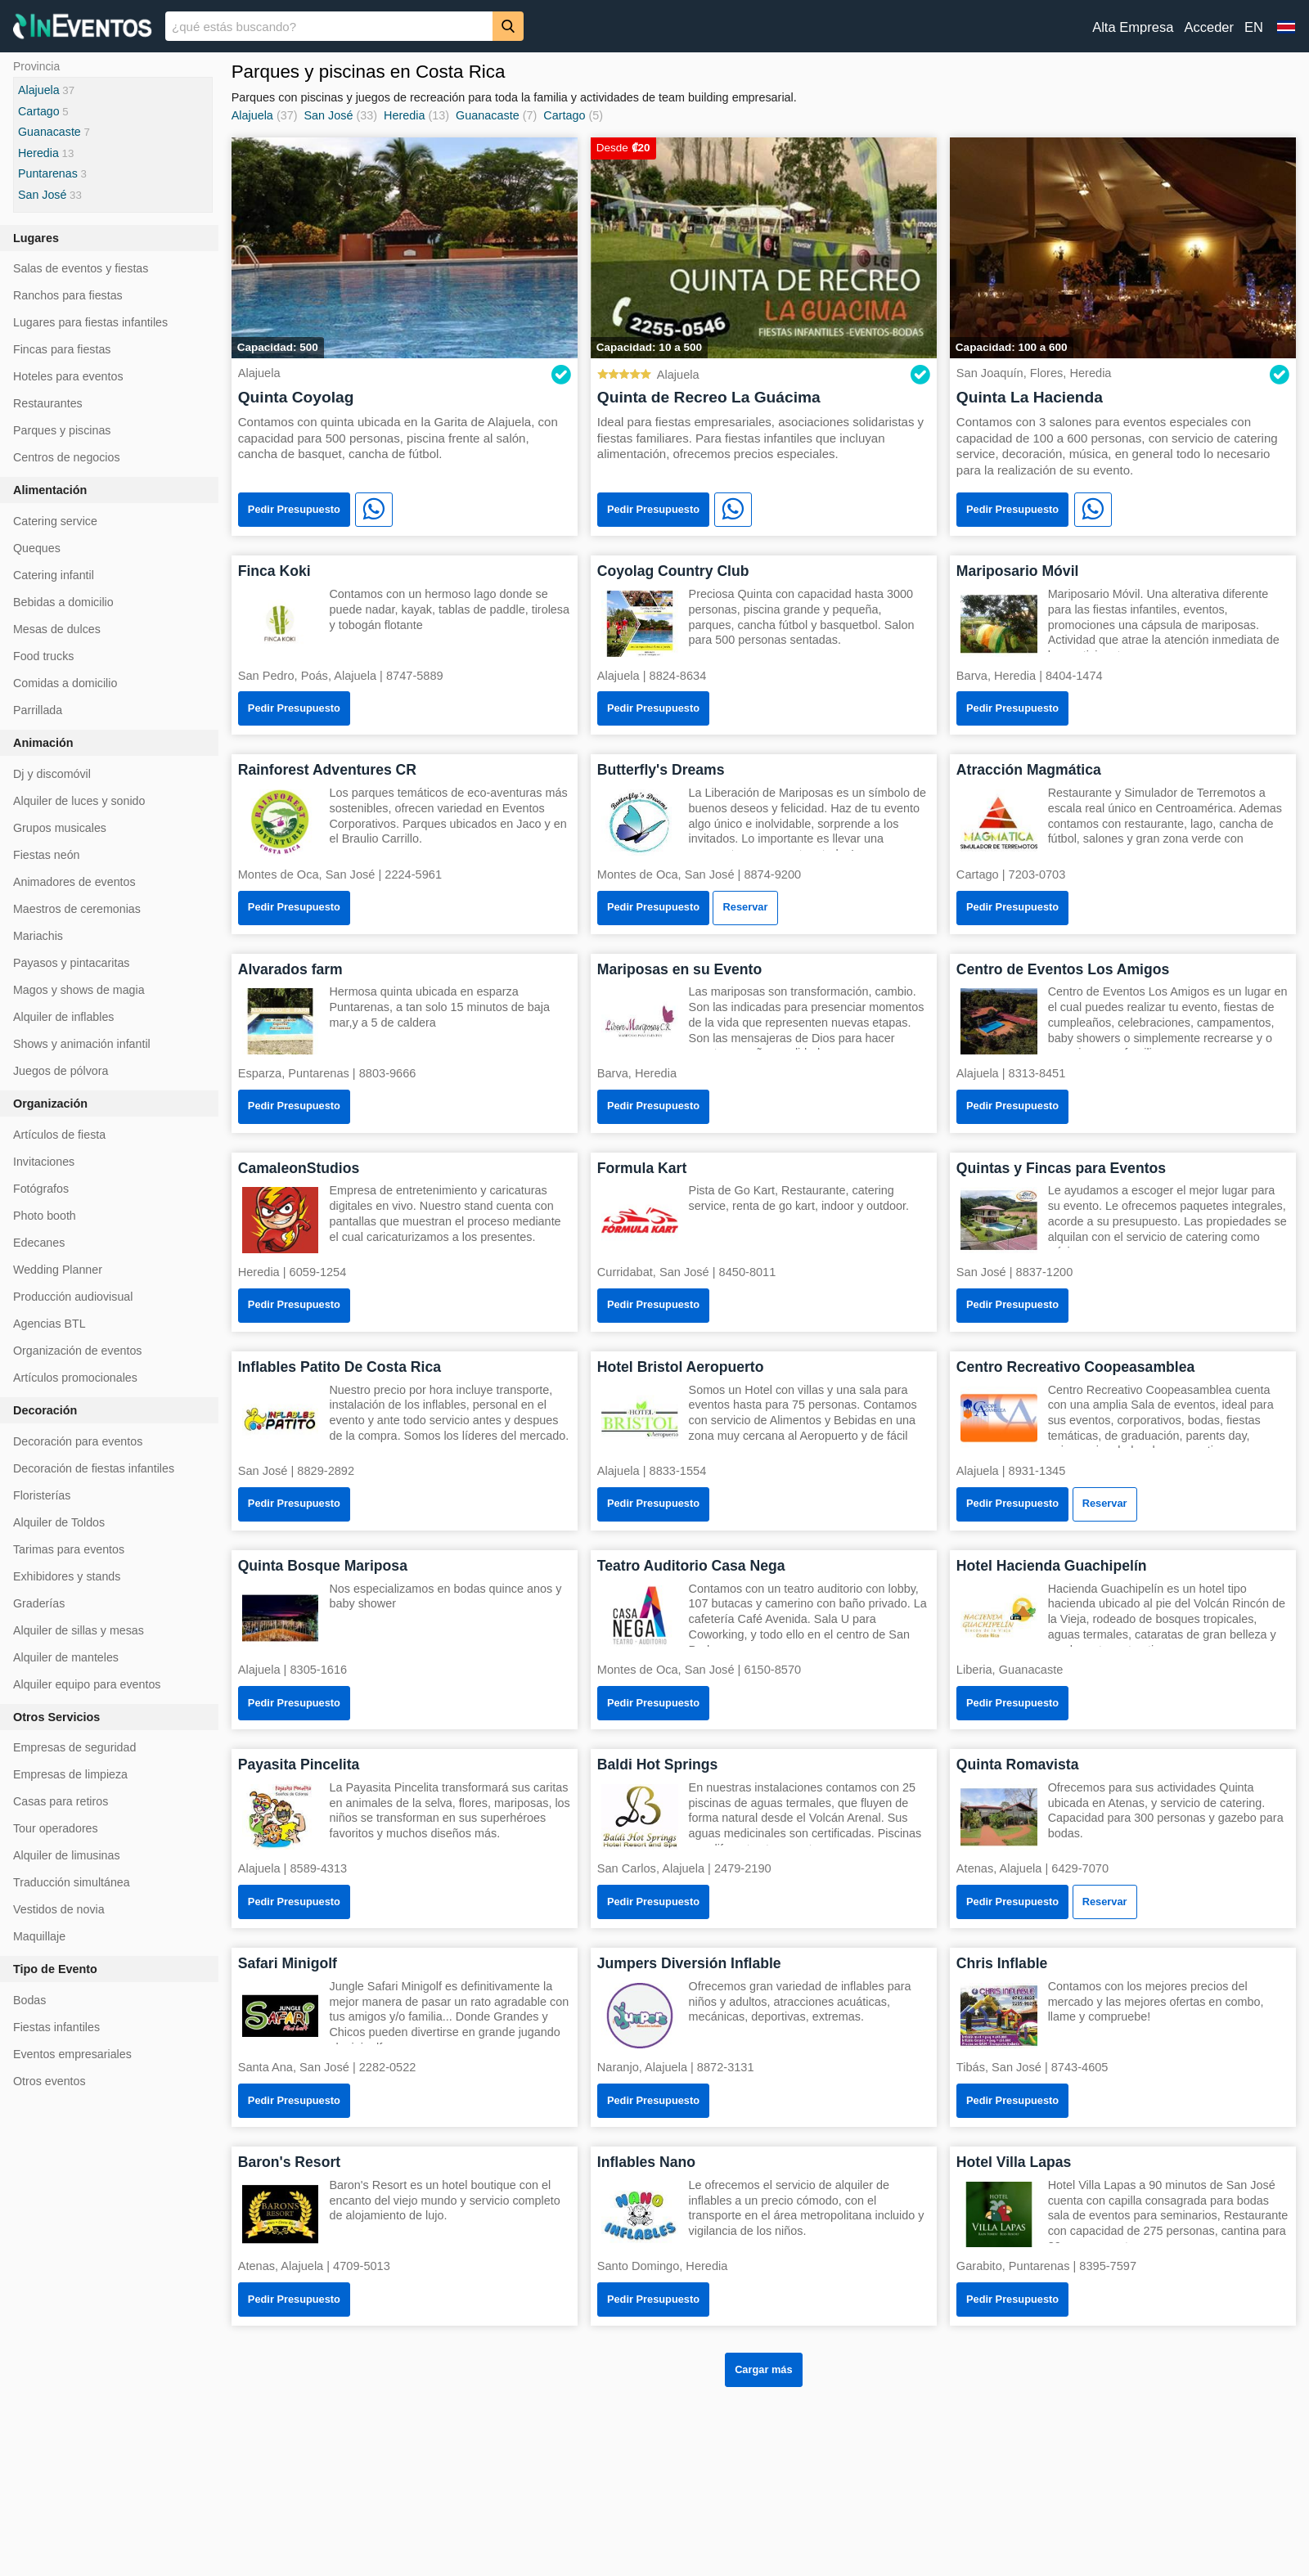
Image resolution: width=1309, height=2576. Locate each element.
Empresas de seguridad (74, 1747)
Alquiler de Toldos (59, 1522)
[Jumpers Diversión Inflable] (639, 2014)
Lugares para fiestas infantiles (90, 322)
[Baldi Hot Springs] (639, 1816)
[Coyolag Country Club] (639, 622)
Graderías (39, 1603)
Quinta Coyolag (296, 397)
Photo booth (44, 1215)
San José (328, 115)
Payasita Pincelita (299, 1764)
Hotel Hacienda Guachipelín (1051, 1566)
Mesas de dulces (57, 629)
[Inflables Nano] (639, 2213)
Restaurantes (48, 403)
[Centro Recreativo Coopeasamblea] (998, 1418)
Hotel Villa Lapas (1013, 2162)
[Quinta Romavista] (998, 1816)
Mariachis (38, 935)
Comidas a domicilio (65, 683)
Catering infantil (53, 575)
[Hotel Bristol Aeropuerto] (639, 1418)
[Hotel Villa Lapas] (998, 2213)
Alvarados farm (290, 969)
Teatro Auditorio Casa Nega (691, 1566)
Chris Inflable (1001, 1963)
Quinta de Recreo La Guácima (709, 397)
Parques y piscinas (61, 430)
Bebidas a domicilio (63, 602)
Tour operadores (55, 1828)
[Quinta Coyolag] (405, 247)
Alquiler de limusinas (66, 1855)
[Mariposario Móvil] (998, 622)
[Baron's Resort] (280, 2213)
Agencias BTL (49, 1323)
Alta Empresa (1132, 27)
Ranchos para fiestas (68, 295)
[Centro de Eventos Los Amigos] (998, 1020)
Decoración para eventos (77, 1441)
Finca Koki (274, 571)
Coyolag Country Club (673, 571)
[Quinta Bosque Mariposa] (280, 1617)
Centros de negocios (66, 457)
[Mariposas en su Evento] (639, 1020)
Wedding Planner (57, 1269)
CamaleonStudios (299, 1168)
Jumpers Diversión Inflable (689, 1963)
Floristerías (41, 1495)
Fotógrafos (41, 1188)
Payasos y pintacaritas (71, 962)
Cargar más (763, 2369)
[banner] (654, 26)
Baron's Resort (289, 2162)
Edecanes (39, 1242)
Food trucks (43, 656)
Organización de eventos (77, 1350)
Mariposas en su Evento (679, 969)
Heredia (404, 115)
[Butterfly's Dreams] (639, 821)
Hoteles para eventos (68, 376)
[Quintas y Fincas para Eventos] (998, 1219)
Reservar (745, 907)
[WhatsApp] (374, 509)
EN (1253, 27)
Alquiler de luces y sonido (79, 800)
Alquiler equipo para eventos (86, 1684)
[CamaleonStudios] (280, 1219)
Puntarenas (48, 173)
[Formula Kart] (639, 1219)
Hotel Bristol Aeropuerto (680, 1367)
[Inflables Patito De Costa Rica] (280, 1418)
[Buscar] (508, 25)
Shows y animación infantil (82, 1043)
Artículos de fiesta (59, 1134)
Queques (37, 548)
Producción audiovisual (73, 1296)
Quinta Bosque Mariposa (322, 1566)
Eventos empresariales (72, 2054)
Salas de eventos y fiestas (80, 268)
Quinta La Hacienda (1029, 397)
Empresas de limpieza (70, 1774)
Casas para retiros (60, 1801)
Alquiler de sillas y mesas (78, 1630)
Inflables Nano (646, 2162)
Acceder (1209, 27)
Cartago (564, 115)
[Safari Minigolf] (280, 2014)
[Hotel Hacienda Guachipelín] (998, 1617)
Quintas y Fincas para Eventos (1061, 1168)
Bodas (29, 2000)
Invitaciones (43, 1161)
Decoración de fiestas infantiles (93, 1468)
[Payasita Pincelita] (280, 1816)
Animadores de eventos (74, 881)
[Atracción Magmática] (998, 821)
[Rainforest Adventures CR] (280, 821)
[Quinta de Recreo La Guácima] (764, 247)
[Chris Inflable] (998, 2014)
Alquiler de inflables (63, 1016)
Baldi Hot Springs (657, 1764)
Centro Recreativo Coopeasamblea (1075, 1367)
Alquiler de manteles (66, 1657)
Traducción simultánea (71, 1882)
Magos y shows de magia (79, 989)
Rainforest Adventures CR (327, 770)
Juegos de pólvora (60, 1070)
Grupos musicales (59, 827)
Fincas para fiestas (61, 349)
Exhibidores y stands (66, 1576)
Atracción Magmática (1028, 770)
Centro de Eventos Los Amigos (1062, 969)
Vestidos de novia (59, 1909)
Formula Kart (642, 1168)
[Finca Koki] (280, 622)
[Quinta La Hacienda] (1123, 247)
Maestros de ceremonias (77, 908)
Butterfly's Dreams (661, 770)
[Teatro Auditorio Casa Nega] (639, 1617)
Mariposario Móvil (1017, 571)
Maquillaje (39, 1936)
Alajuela (252, 115)
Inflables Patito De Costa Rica (339, 1367)
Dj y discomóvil (52, 773)
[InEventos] (82, 28)
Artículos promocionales (75, 1377)
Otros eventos (49, 2081)
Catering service (55, 521)
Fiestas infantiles (56, 2027)
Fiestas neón (46, 854)
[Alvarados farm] (280, 1020)
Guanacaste (488, 115)
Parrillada (37, 710)
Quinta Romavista (1017, 1764)
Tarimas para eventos (68, 1549)
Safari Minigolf (287, 1963)
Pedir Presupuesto (294, 509)
